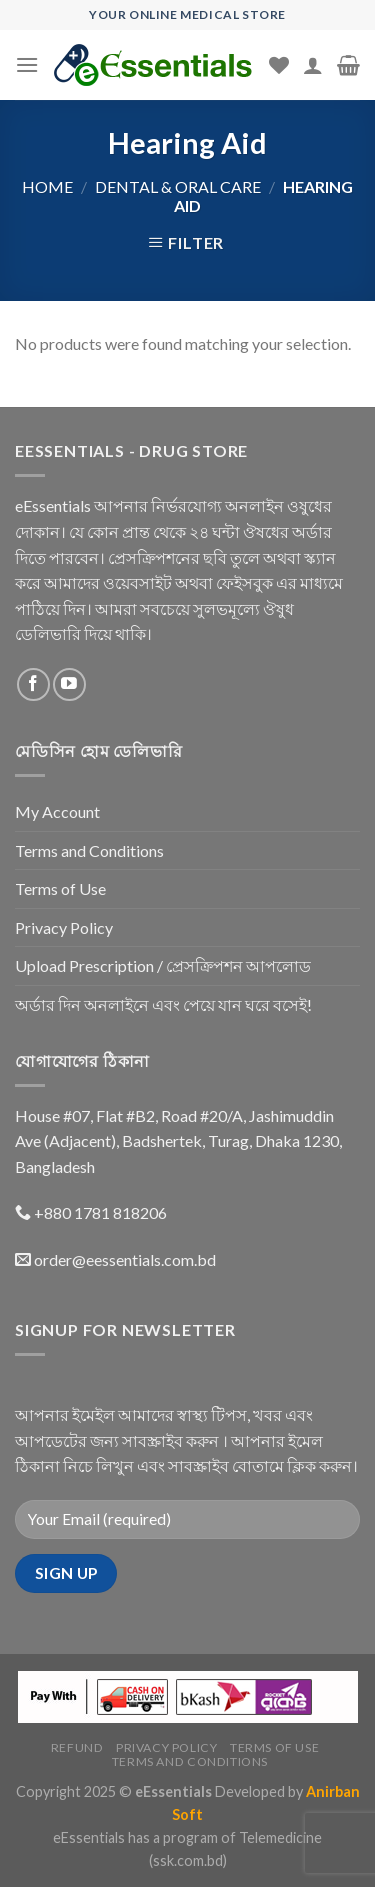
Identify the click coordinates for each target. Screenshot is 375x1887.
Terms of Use (60, 888)
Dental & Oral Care (178, 186)
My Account (57, 811)
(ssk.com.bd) (188, 1860)
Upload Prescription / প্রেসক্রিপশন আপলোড (163, 965)
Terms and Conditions (89, 850)
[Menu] (27, 64)
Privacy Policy (64, 927)
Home (47, 186)
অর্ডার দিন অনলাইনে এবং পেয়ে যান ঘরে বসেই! (163, 1004)
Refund (77, 1747)
